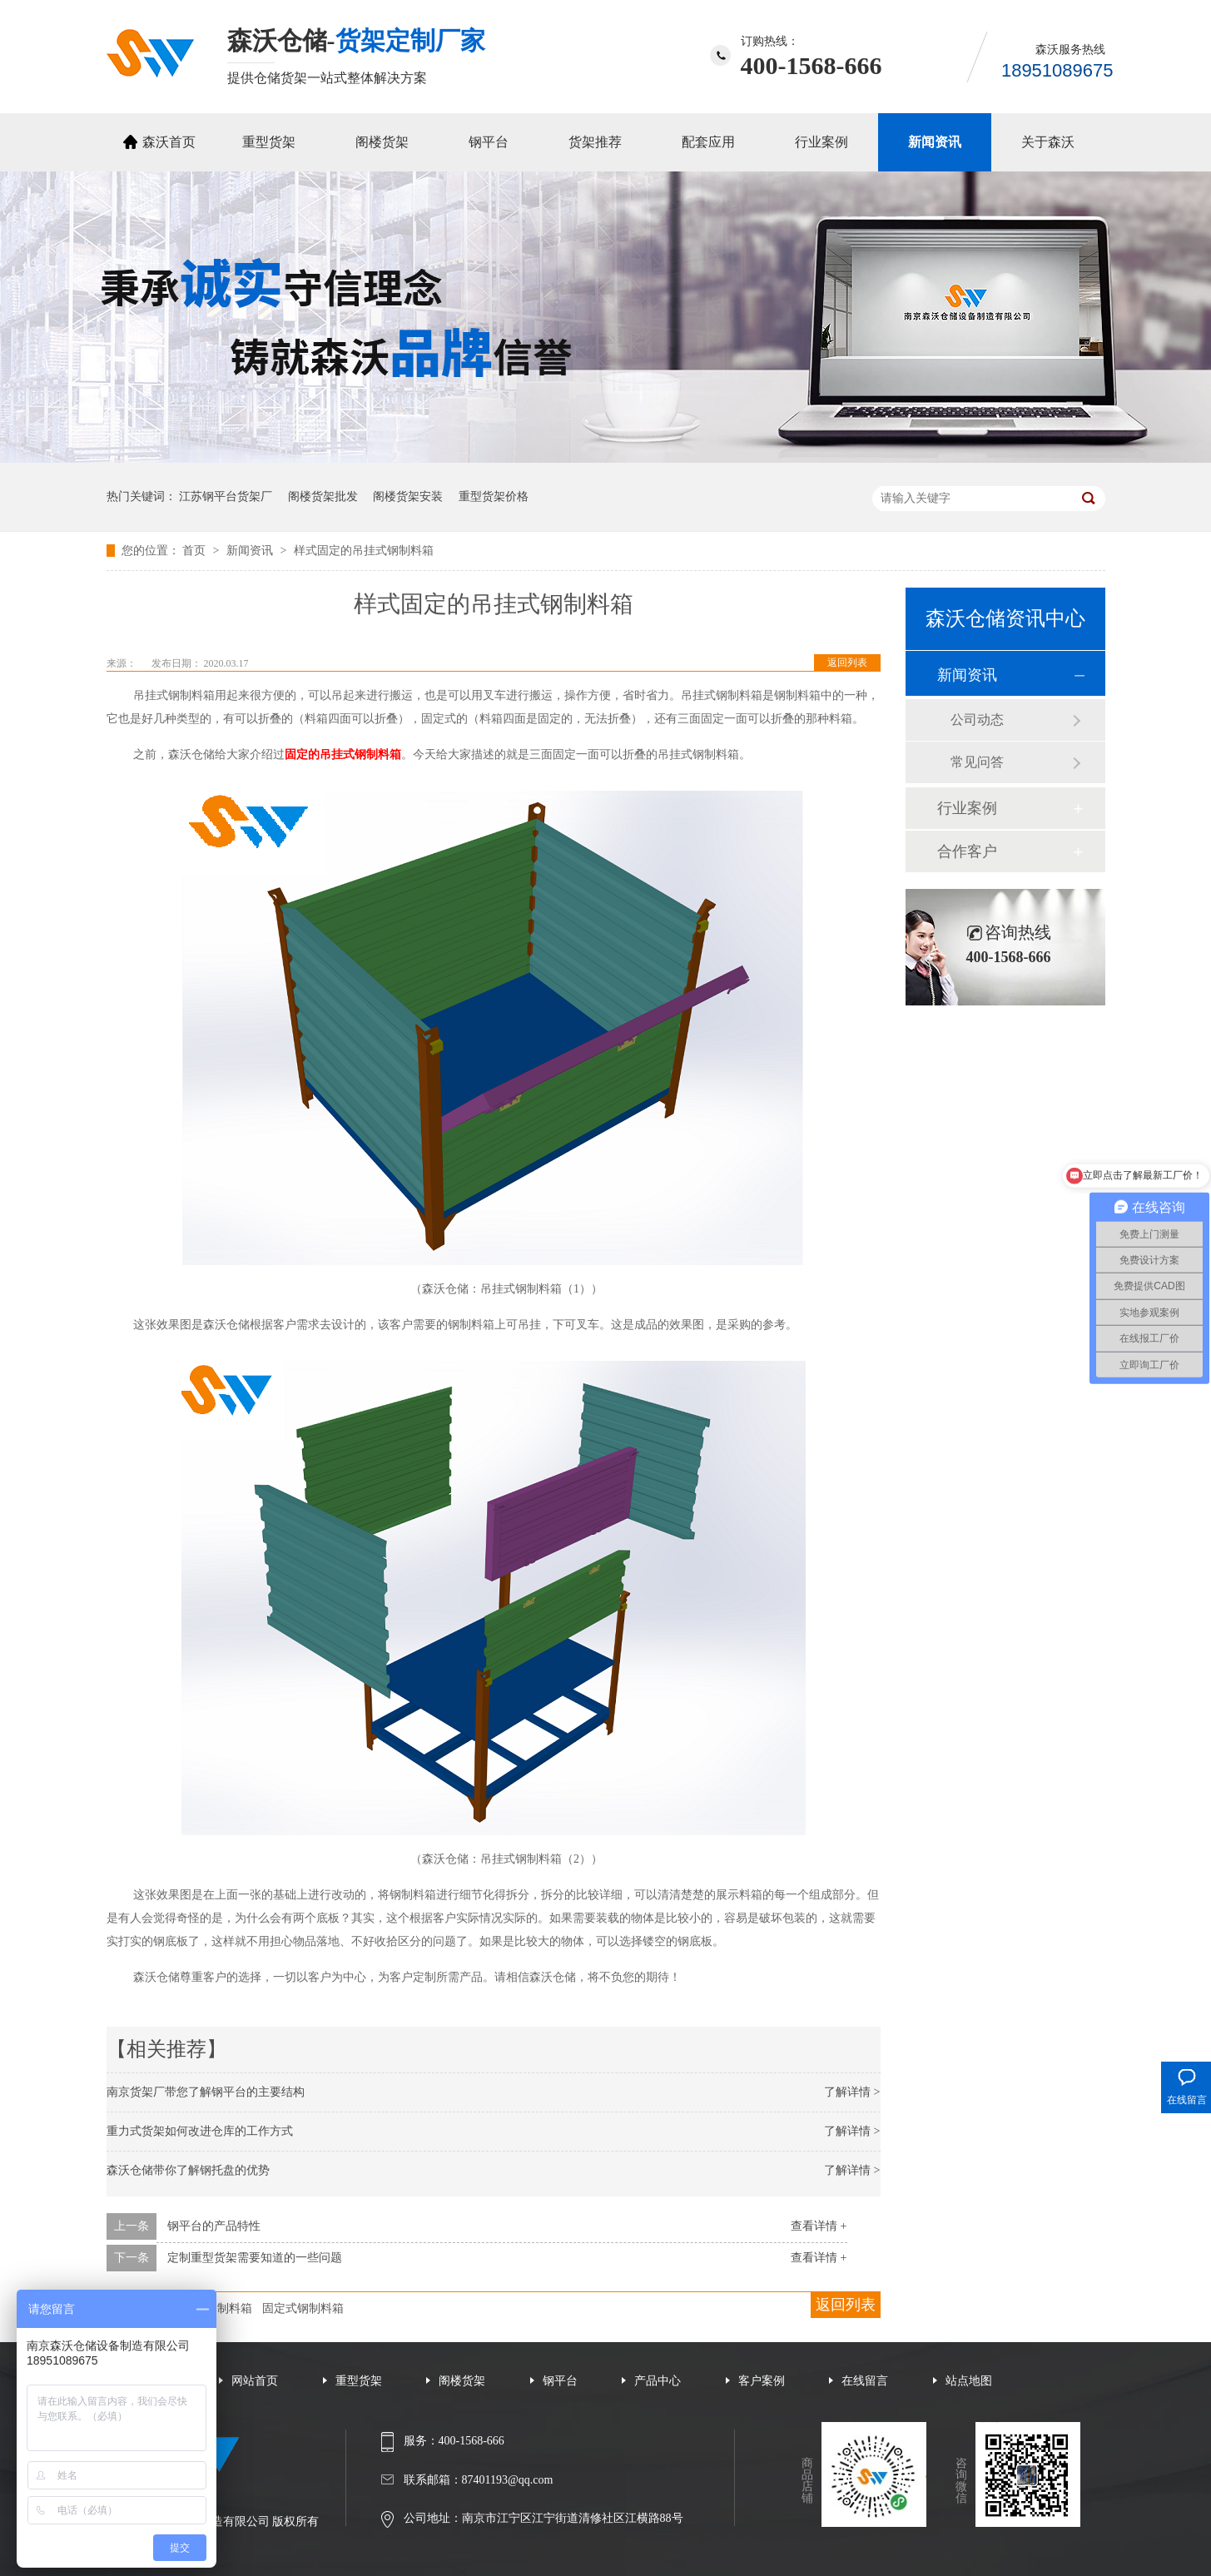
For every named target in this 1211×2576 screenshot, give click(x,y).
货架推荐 (595, 142)
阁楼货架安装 (408, 496)
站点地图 (968, 2381)
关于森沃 (1048, 142)
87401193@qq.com (507, 2480)
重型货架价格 (494, 496)
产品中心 (657, 2381)
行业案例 (821, 142)
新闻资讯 (934, 142)
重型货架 (268, 142)
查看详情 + (818, 2226)
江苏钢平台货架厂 (225, 496)
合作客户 (967, 851)
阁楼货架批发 (323, 496)
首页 (195, 550)
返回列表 (847, 662)
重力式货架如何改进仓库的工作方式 (200, 2131)
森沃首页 (169, 142)
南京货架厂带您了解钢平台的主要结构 (206, 2092)
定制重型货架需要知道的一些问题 (254, 2257)
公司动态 (977, 719)
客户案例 (761, 2381)
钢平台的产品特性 (214, 2226)
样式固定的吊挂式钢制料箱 (364, 550)
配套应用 (708, 142)
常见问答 (977, 762)
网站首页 (254, 2381)
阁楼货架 (382, 142)
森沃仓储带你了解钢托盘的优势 (188, 2170)
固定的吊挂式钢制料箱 (343, 754)
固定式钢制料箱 (303, 2308)
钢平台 (489, 142)
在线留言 (864, 2381)
